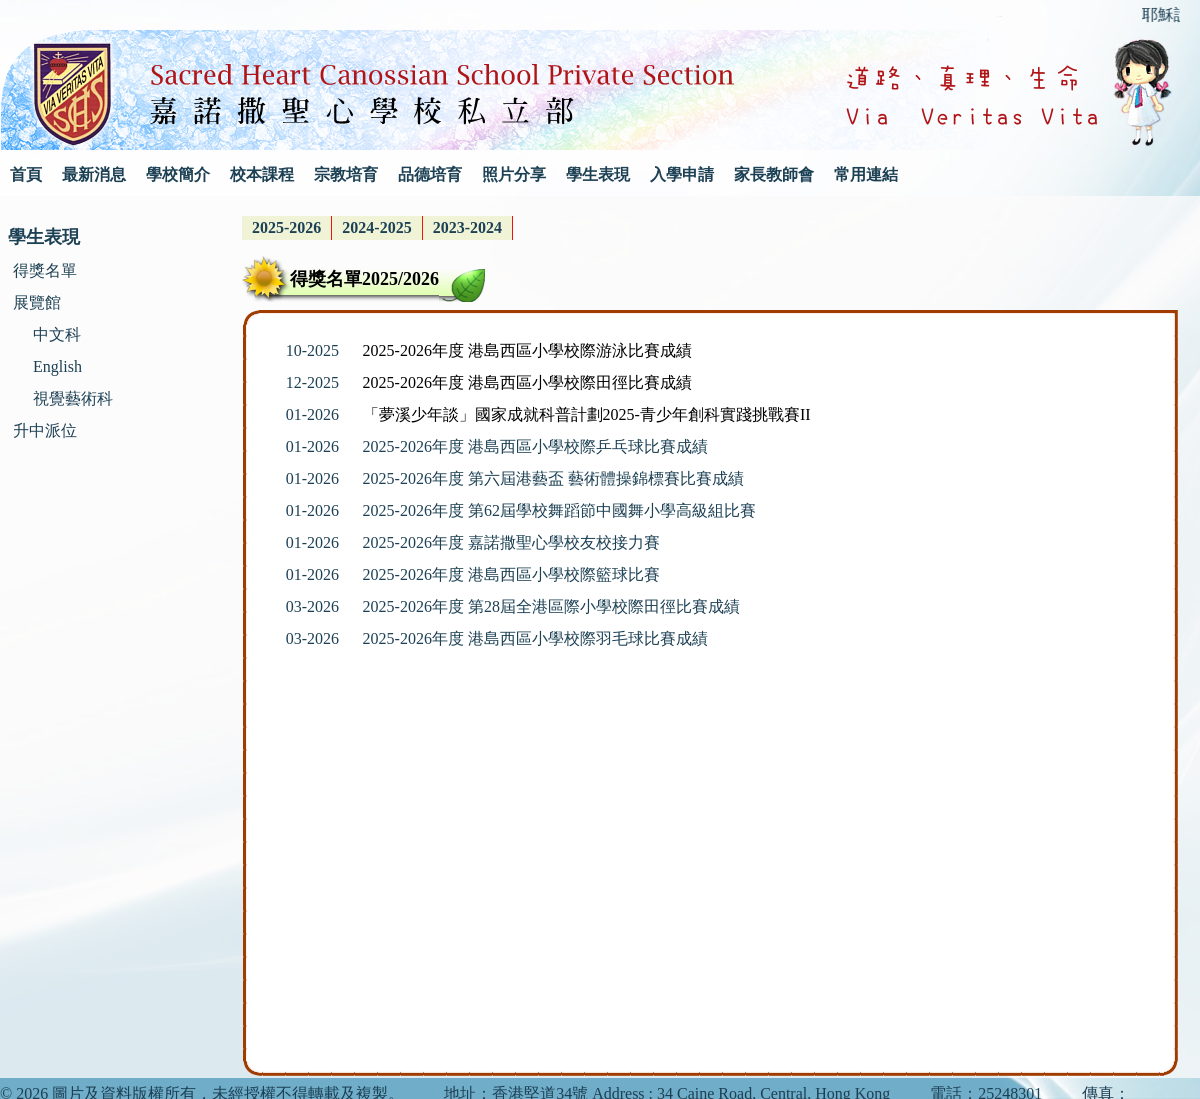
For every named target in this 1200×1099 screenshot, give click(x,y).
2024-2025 (376, 227)
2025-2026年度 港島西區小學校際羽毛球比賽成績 (535, 638)
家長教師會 (774, 174)
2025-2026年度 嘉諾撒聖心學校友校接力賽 (511, 542)
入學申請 (682, 174)
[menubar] (377, 228)
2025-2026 (286, 227)
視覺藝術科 (73, 398)
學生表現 (598, 174)
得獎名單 (45, 270)
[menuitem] (287, 228)
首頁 (26, 174)
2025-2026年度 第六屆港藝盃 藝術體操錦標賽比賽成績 (553, 478)
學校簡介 (178, 174)
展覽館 (37, 302)
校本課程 (262, 174)
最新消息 (94, 174)
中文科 (57, 334)
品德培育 (430, 174)
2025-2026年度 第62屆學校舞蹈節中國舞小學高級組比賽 (559, 510)
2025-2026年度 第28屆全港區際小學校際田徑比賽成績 (551, 606)
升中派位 (45, 430)
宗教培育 (346, 174)
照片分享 (514, 174)
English (57, 366)
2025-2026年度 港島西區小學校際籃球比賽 (511, 574)
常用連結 (866, 174)
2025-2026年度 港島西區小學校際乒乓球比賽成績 (535, 446)
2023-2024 (467, 227)
